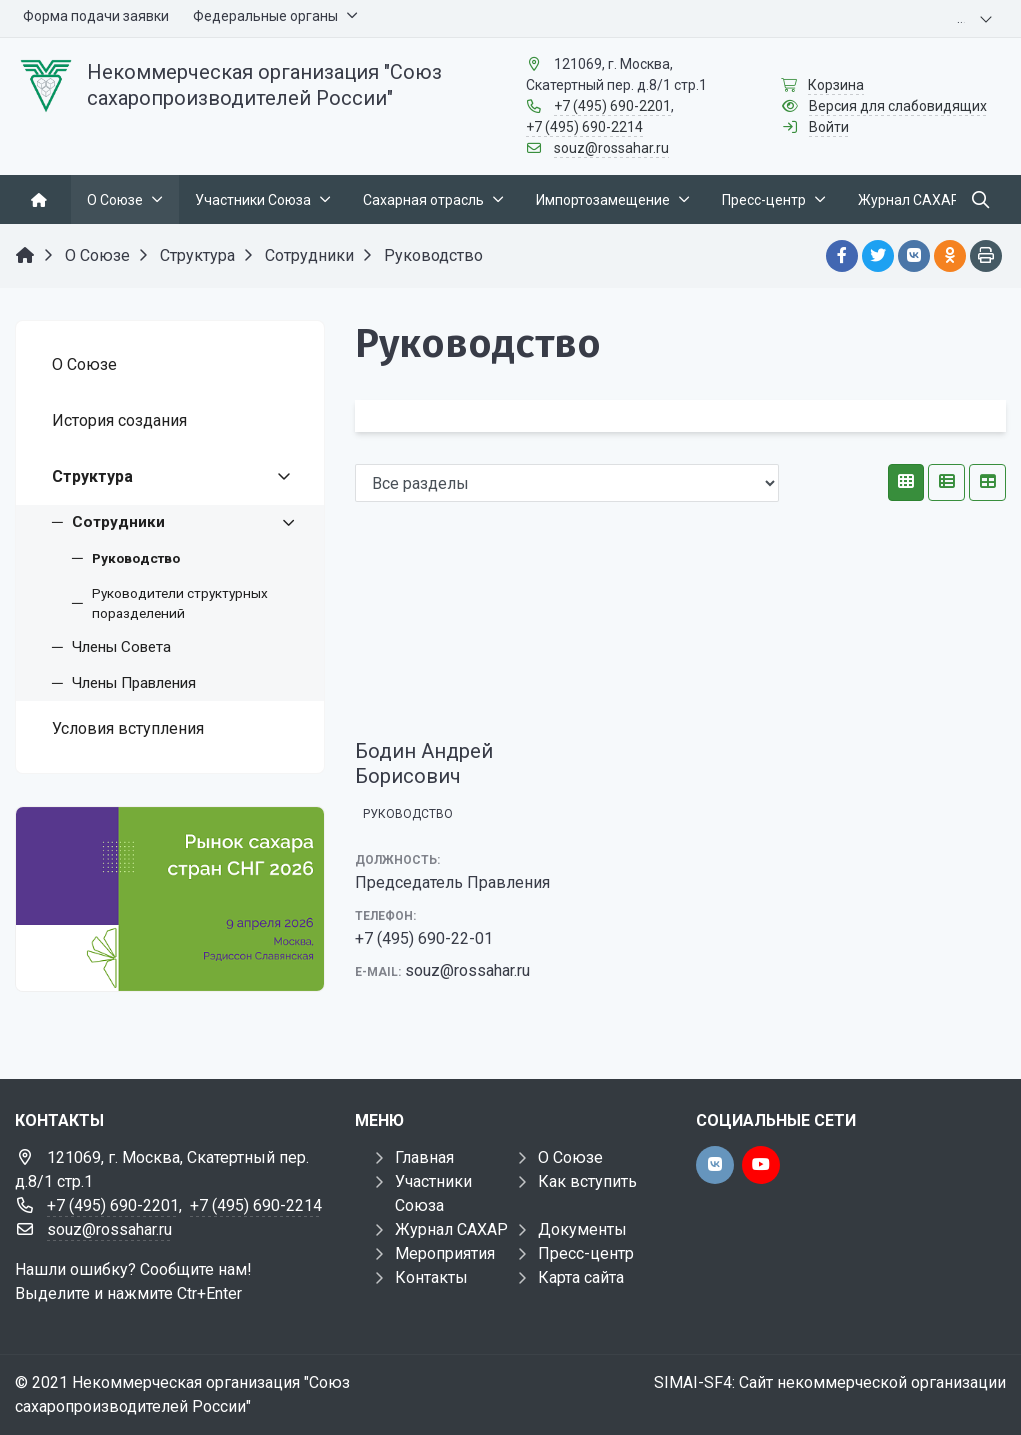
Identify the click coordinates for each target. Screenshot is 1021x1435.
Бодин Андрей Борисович (424, 763)
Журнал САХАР (451, 1229)
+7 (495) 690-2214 (584, 127)
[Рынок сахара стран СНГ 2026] (170, 899)
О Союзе (570, 1157)
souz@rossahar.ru (611, 148)
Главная (424, 1157)
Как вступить (587, 1181)
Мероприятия (445, 1253)
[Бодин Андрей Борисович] (453, 632)
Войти (829, 127)
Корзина (836, 85)
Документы (582, 1229)
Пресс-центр (586, 1253)
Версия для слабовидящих (898, 106)
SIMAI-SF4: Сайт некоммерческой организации (830, 1382)
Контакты (431, 1277)
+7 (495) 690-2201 (612, 106)
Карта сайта (581, 1277)
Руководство (408, 814)
